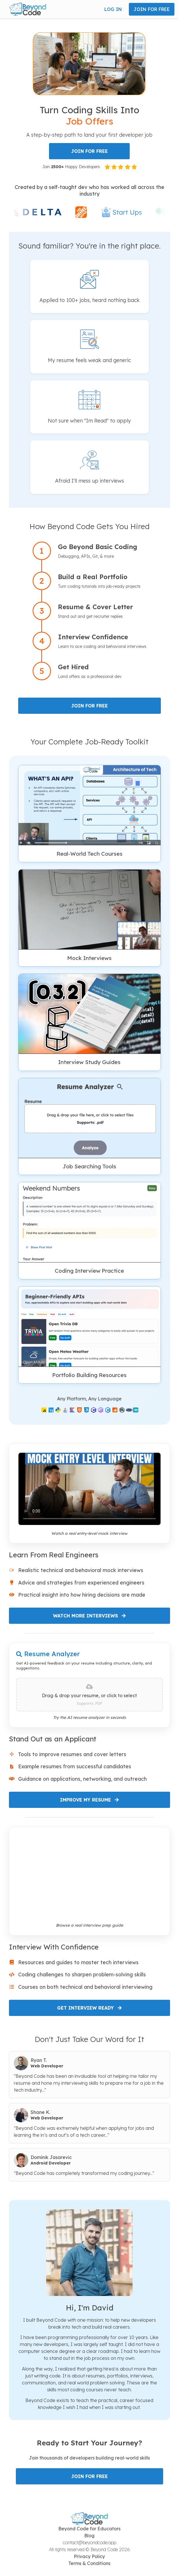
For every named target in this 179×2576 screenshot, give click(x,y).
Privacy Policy (89, 2556)
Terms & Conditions (89, 2563)
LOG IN (113, 9)
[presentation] (89, 1694)
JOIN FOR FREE (151, 9)
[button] (27, 9)
